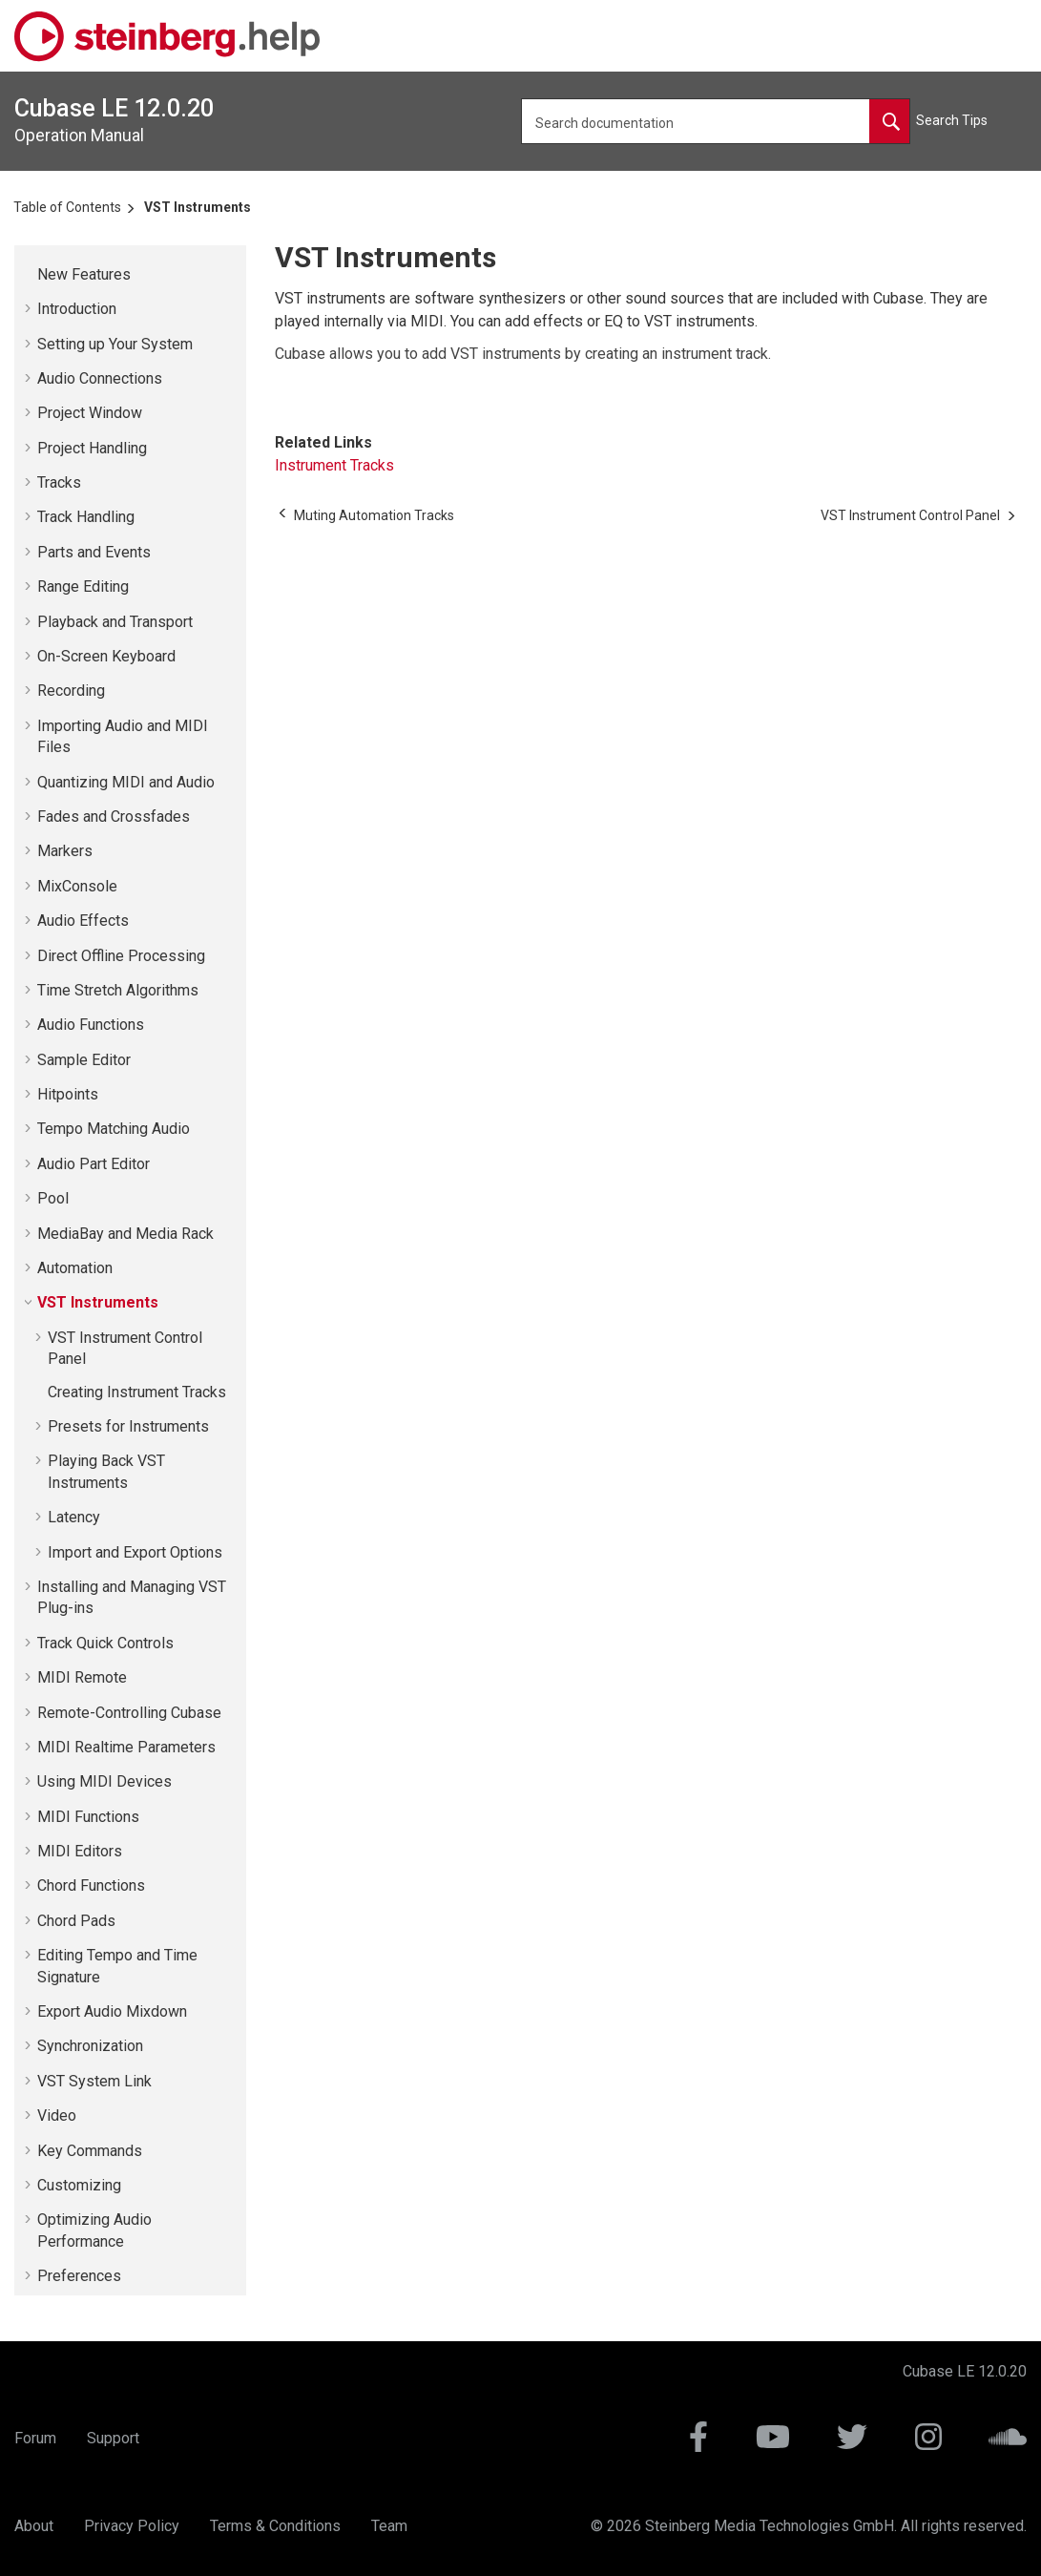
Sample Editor (84, 1060)
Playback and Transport (115, 622)
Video (56, 2115)
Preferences (79, 2276)
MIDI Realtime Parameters (126, 1747)
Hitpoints (67, 1094)
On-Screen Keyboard (106, 656)
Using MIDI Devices (104, 1781)
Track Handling (86, 517)
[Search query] (716, 121)
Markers (65, 851)
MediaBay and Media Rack (125, 1234)
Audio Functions (90, 1025)
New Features (84, 274)
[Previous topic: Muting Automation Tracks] (374, 515)
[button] (29, 274)
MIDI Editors (79, 1851)
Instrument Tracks (334, 465)
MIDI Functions (88, 1817)
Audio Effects (83, 920)
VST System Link (94, 2081)
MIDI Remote (82, 1677)
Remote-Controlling (129, 1713)
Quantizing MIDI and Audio (126, 782)
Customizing (79, 2185)
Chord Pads (76, 1921)
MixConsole (77, 886)
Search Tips (952, 120)
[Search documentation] (889, 121)
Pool (53, 1198)
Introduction (76, 309)
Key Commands (89, 2151)
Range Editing (83, 586)
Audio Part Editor (93, 1164)
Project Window (89, 413)
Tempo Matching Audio (113, 1129)
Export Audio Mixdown (112, 2011)
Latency (74, 1517)
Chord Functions (91, 1885)
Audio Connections (99, 378)
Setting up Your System (115, 344)
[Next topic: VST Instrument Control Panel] (910, 515)
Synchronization (90, 2046)
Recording (71, 690)
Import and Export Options (135, 1552)
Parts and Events (94, 552)
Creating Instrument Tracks (137, 1392)
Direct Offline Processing (121, 956)
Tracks (59, 482)
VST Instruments (197, 207)
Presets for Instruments (128, 1426)
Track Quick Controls (105, 1643)
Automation (75, 1268)
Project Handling (92, 448)
